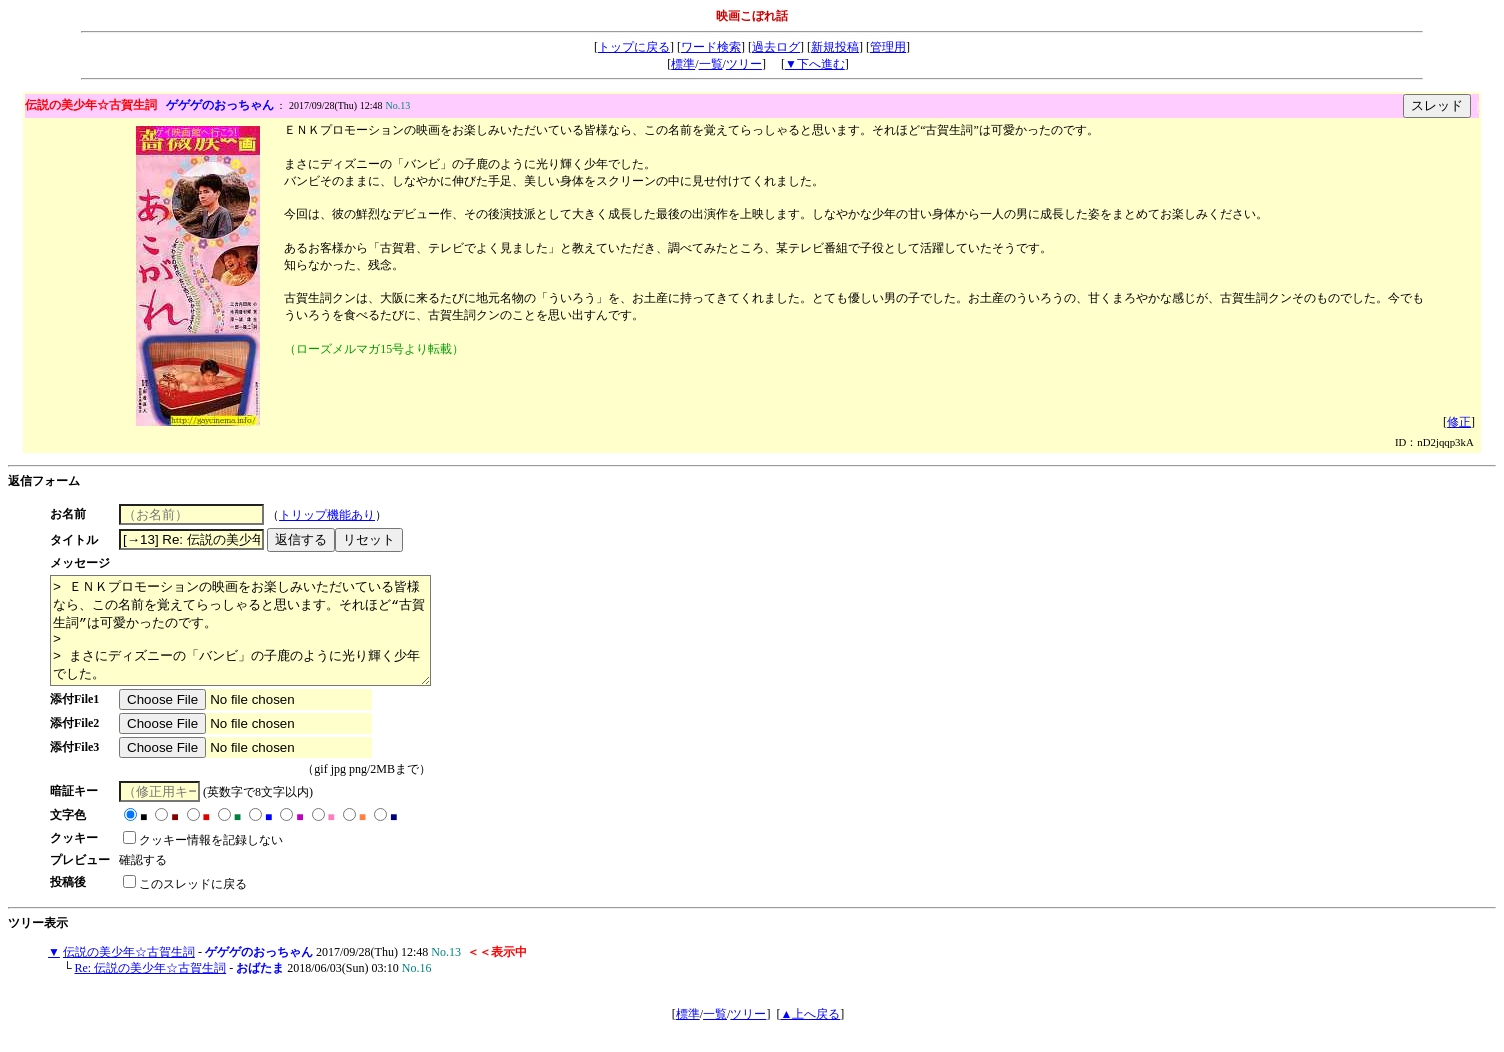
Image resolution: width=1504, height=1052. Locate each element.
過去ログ (776, 47)
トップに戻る (634, 47)
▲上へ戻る (810, 1035)
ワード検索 (711, 47)
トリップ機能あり (335, 515)
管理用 (888, 47)
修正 (1459, 422)
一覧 (711, 64)
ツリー (744, 64)
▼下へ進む (815, 64)
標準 (683, 64)
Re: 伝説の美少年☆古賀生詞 (151, 989)
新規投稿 (835, 47)
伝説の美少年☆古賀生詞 (129, 973)
